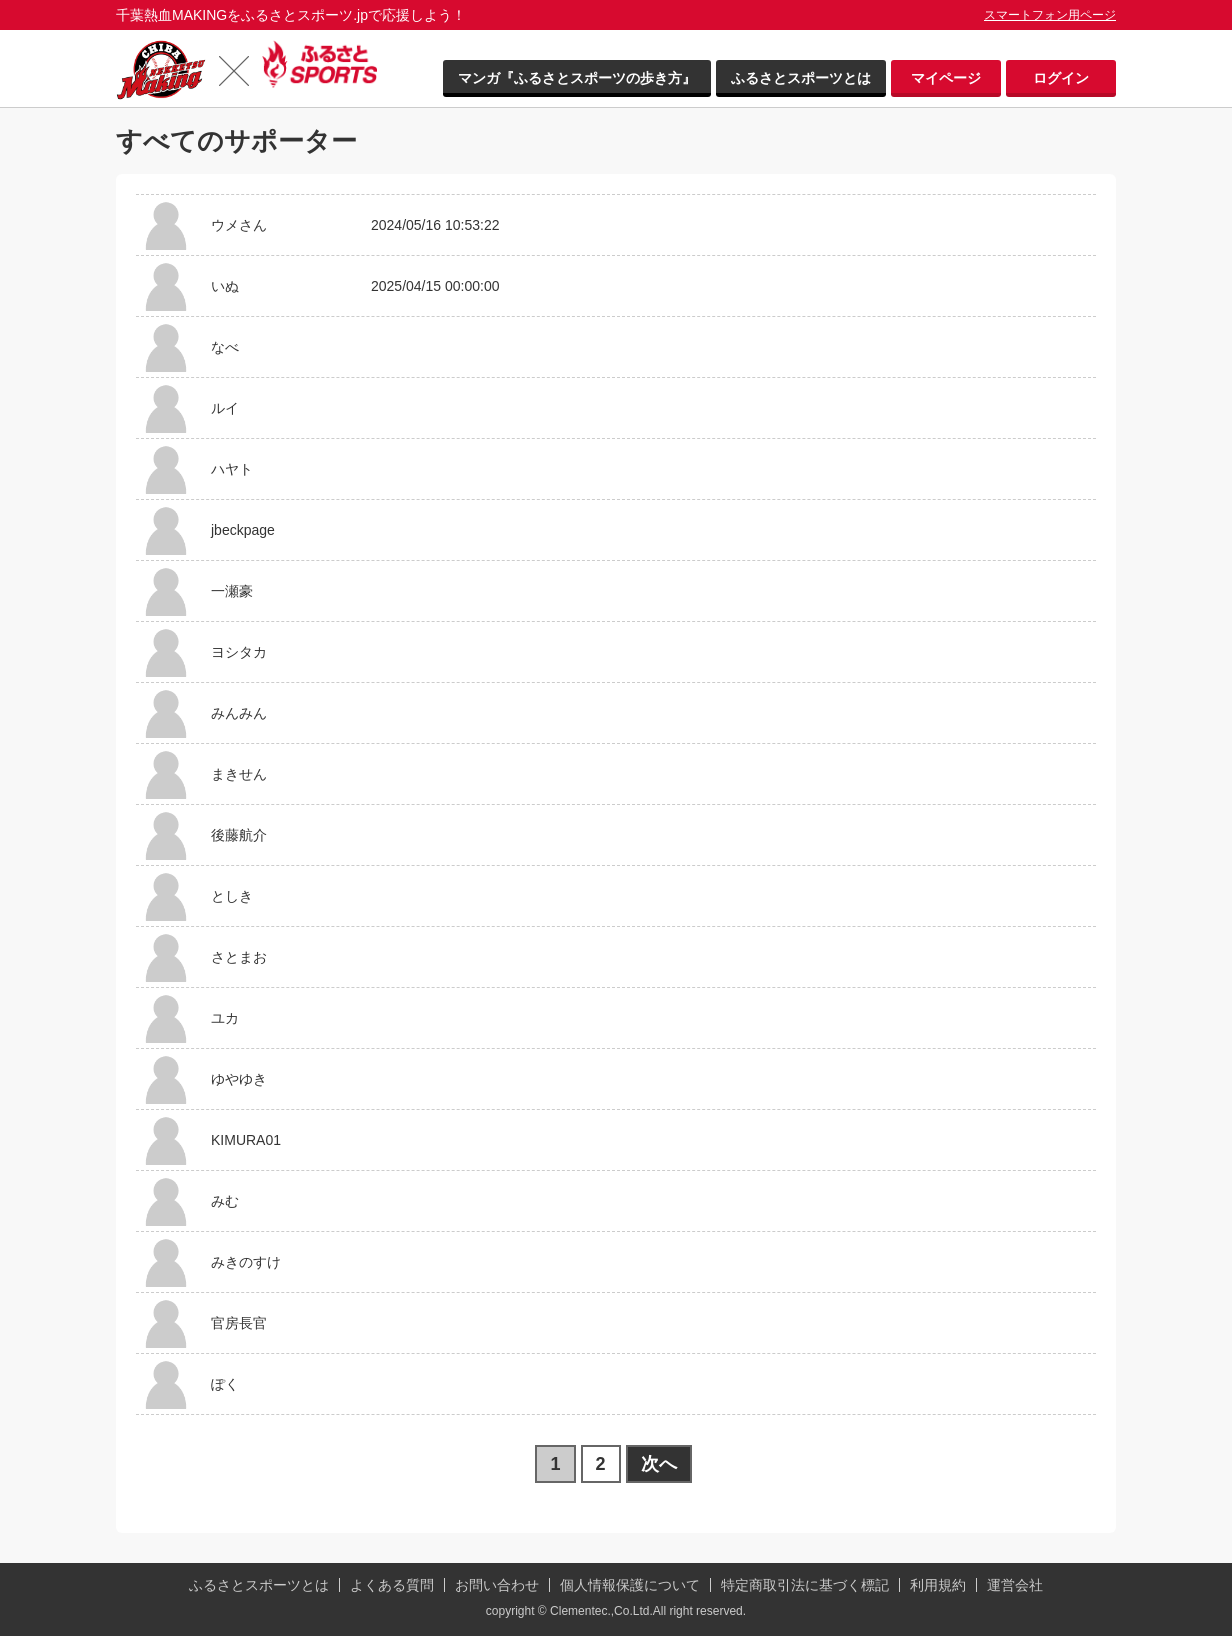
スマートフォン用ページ (1050, 15)
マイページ (946, 78)
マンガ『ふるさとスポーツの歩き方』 (577, 78)
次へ (659, 1464)
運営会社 (1015, 1585)
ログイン (1061, 78)
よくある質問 (392, 1585)
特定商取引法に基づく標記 (805, 1585)
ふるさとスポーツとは (801, 78)
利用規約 (938, 1585)
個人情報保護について (630, 1585)
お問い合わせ (497, 1585)
